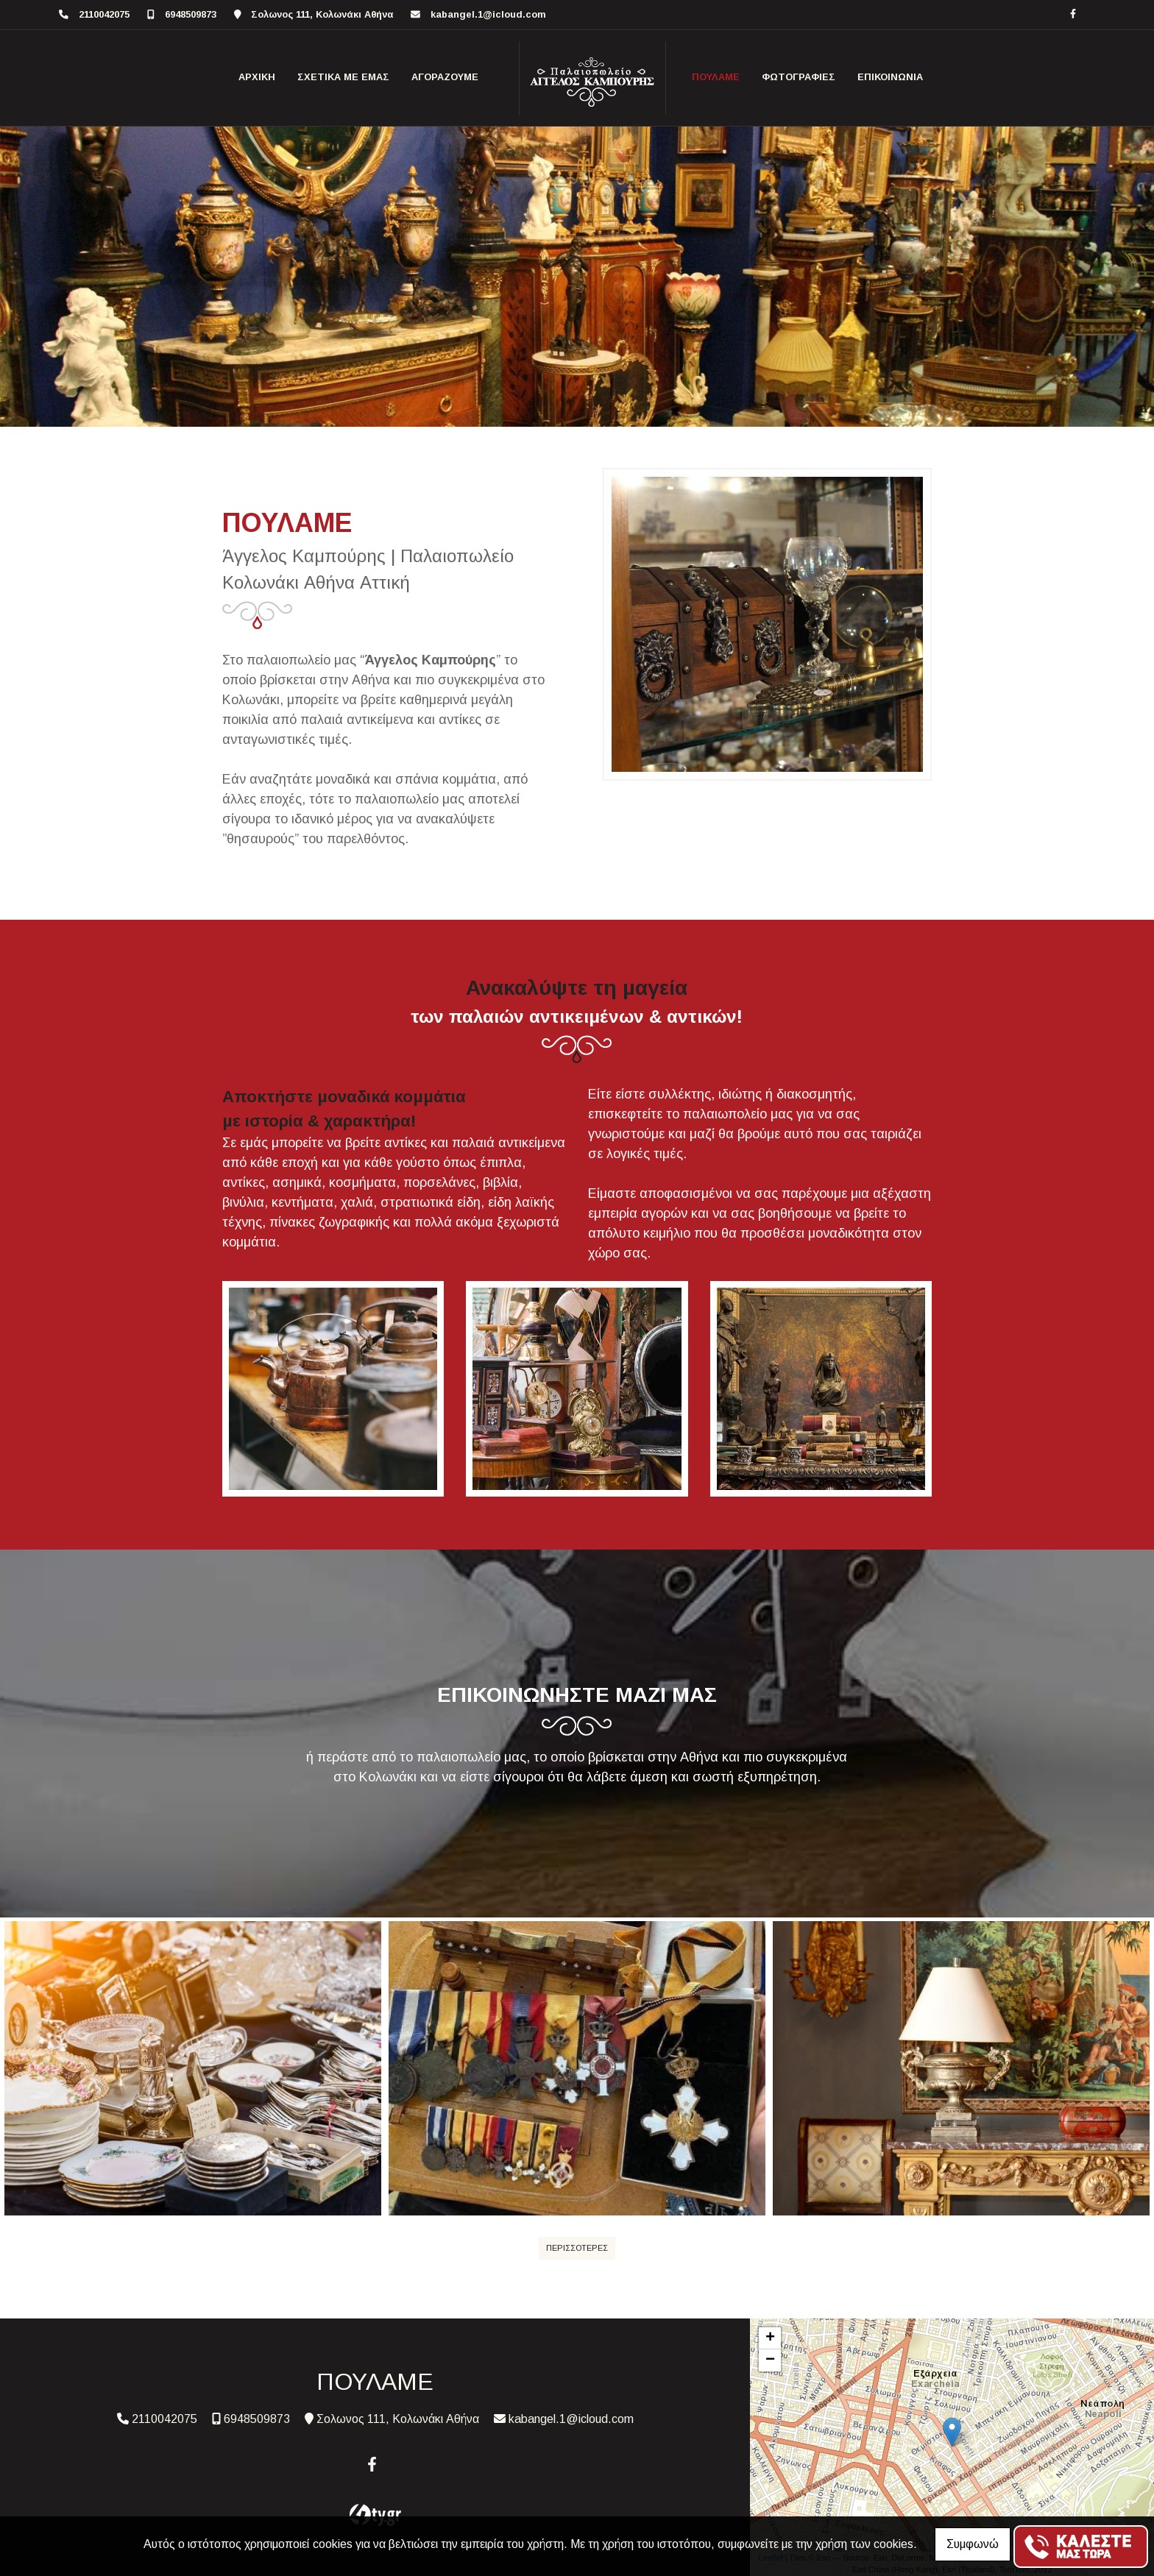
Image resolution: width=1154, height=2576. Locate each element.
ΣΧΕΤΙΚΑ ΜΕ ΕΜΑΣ (343, 76)
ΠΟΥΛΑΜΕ (716, 76)
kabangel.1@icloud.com (488, 14)
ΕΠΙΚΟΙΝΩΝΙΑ (890, 76)
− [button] (770, 2360)
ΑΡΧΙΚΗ (256, 76)
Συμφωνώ (972, 2544)
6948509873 (190, 14)
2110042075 (104, 14)
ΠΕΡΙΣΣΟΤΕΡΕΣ (577, 2247)
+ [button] (770, 2338)
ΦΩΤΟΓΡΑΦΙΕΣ (798, 76)
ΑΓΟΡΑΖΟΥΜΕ (444, 76)
